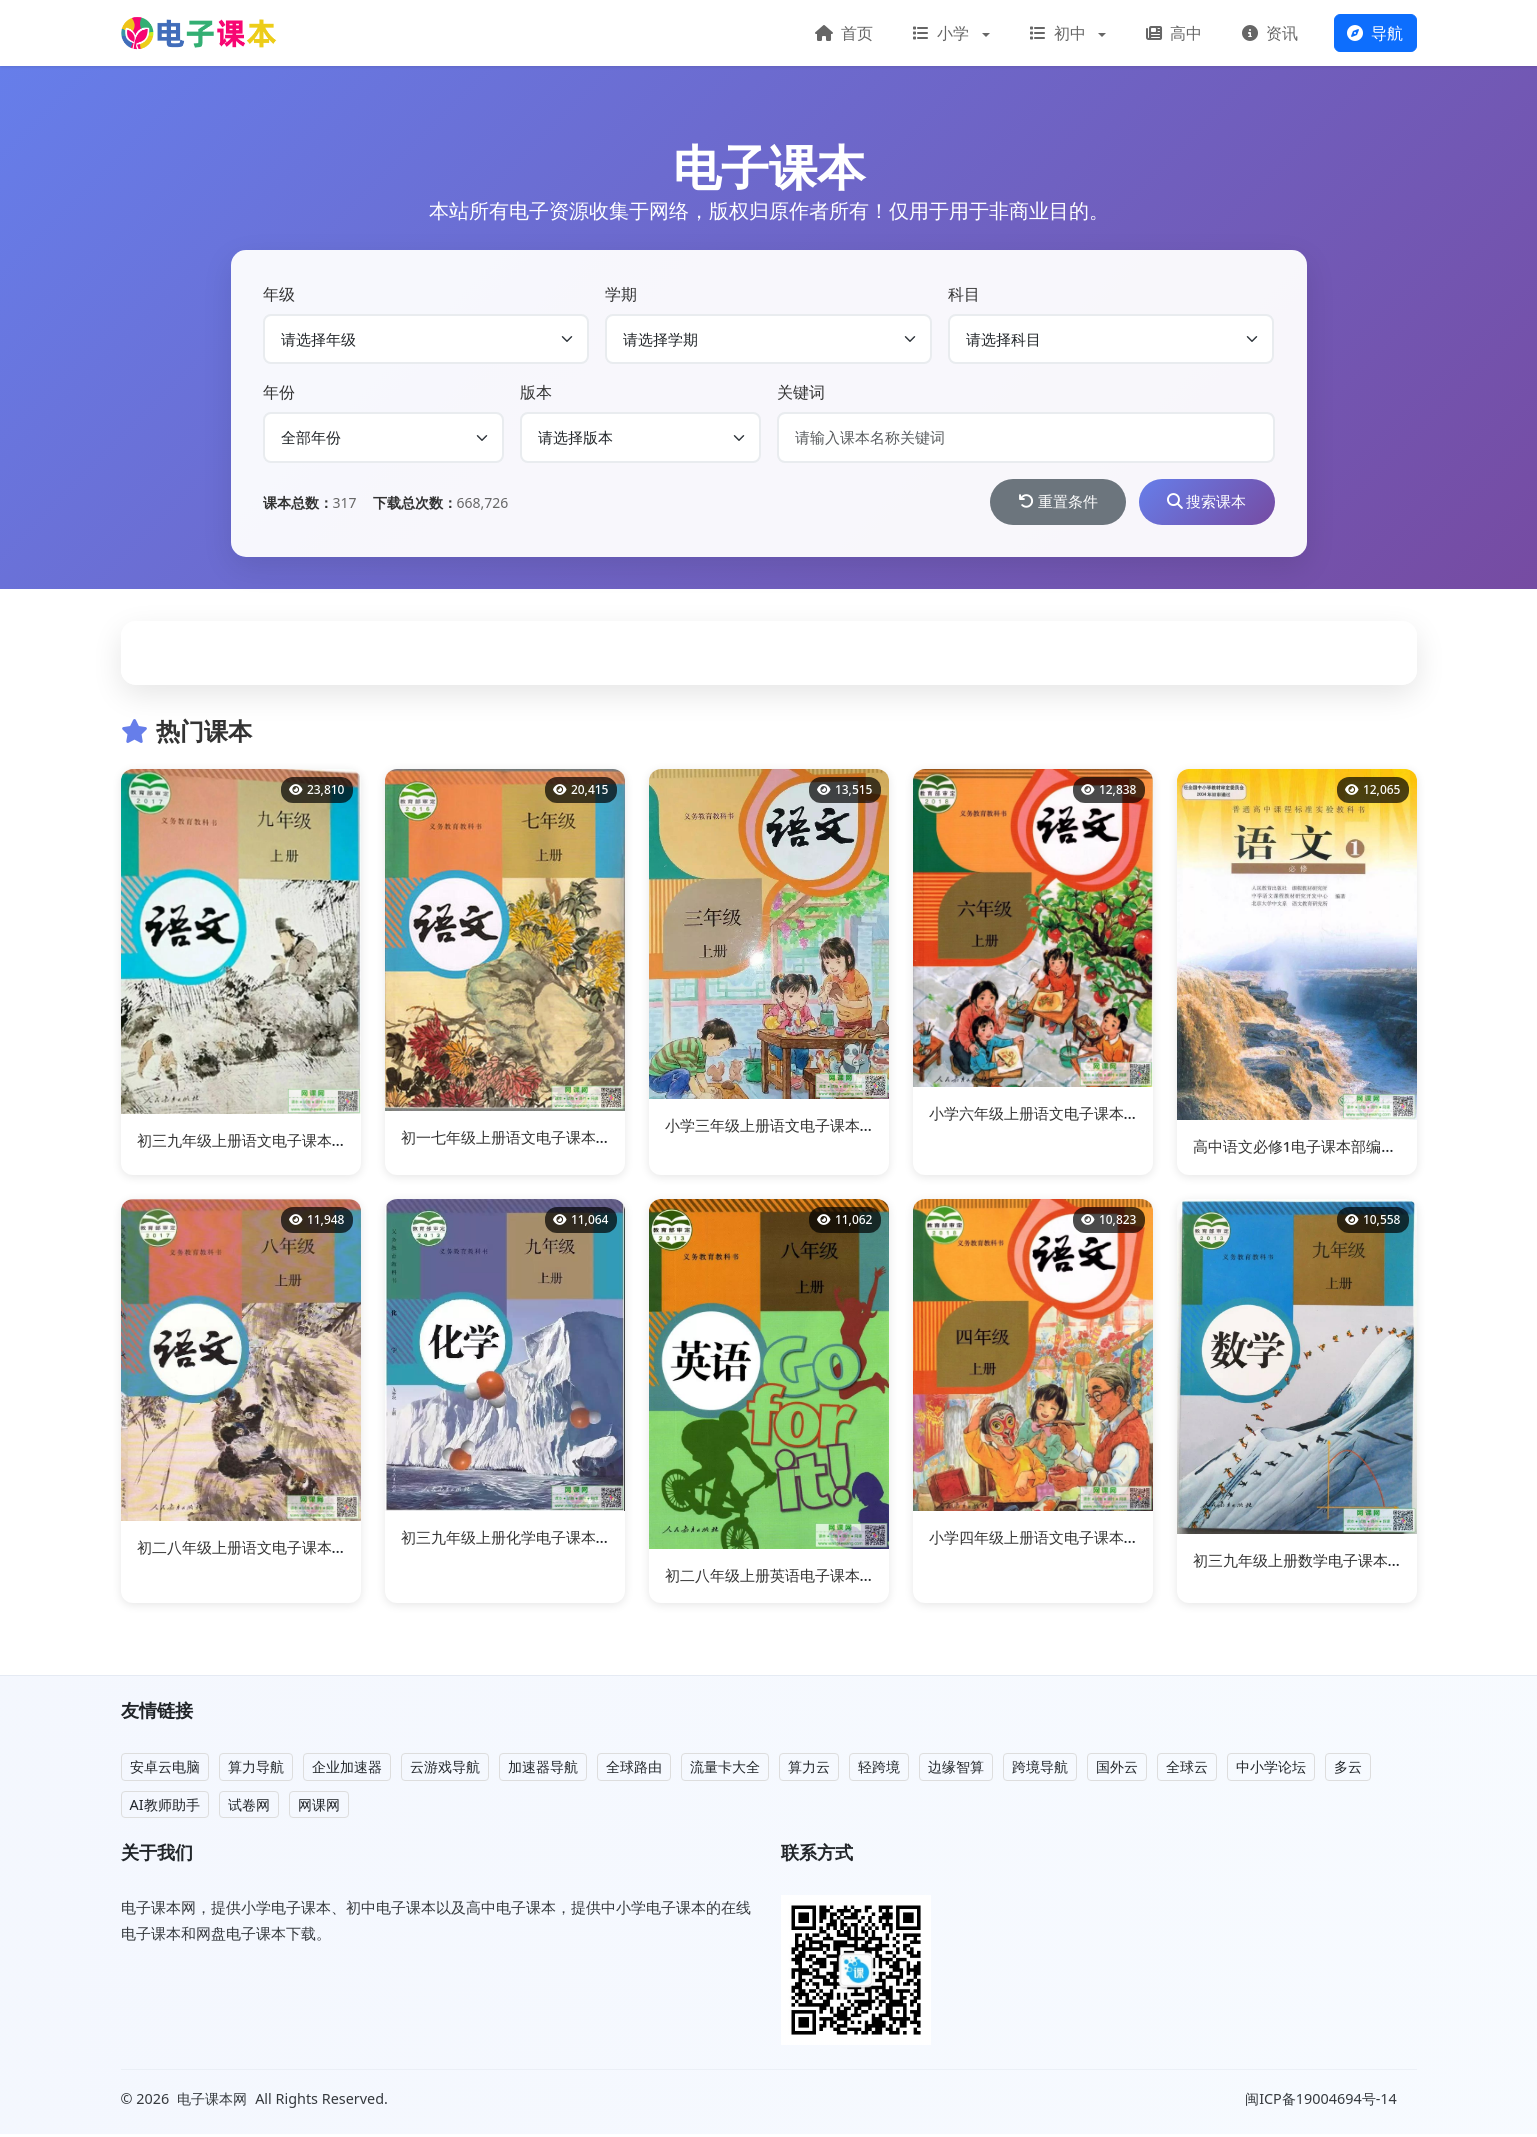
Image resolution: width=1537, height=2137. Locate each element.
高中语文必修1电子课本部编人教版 (1310, 1149)
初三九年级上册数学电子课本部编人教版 (1328, 1563)
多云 (1348, 1769)
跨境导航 (1040, 1769)
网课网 (319, 1806)
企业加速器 (347, 1769)
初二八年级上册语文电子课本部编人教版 (272, 1550)
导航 (1375, 33)
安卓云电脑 (165, 1769)
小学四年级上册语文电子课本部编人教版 (1064, 1540)
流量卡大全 (725, 1769)
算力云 (809, 1769)
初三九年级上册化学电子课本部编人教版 (536, 1540)
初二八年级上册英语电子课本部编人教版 (800, 1577)
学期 (621, 294)
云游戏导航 (445, 1769)
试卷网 (249, 1806)
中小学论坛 (1271, 1769)
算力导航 (256, 1769)
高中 (1174, 33)
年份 (279, 392)
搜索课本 (1201, 503)
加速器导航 (543, 1769)
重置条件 (1040, 503)
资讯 (1270, 33)
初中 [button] (1060, 33)
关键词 (801, 392)
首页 (844, 33)
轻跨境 (879, 1769)
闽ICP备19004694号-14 (1322, 2101)
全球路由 (634, 1769)
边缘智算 (956, 1769)
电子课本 (769, 166)
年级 (279, 294)
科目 (964, 294)
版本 (536, 392)
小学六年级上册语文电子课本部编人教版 (1064, 1116)
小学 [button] (943, 33)
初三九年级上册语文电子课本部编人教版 (272, 1142)
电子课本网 (212, 2100)
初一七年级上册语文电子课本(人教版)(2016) (548, 1140)
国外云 (1117, 1769)
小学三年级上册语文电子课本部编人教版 (800, 1128)
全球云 (1187, 1769)
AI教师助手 (165, 1806)
